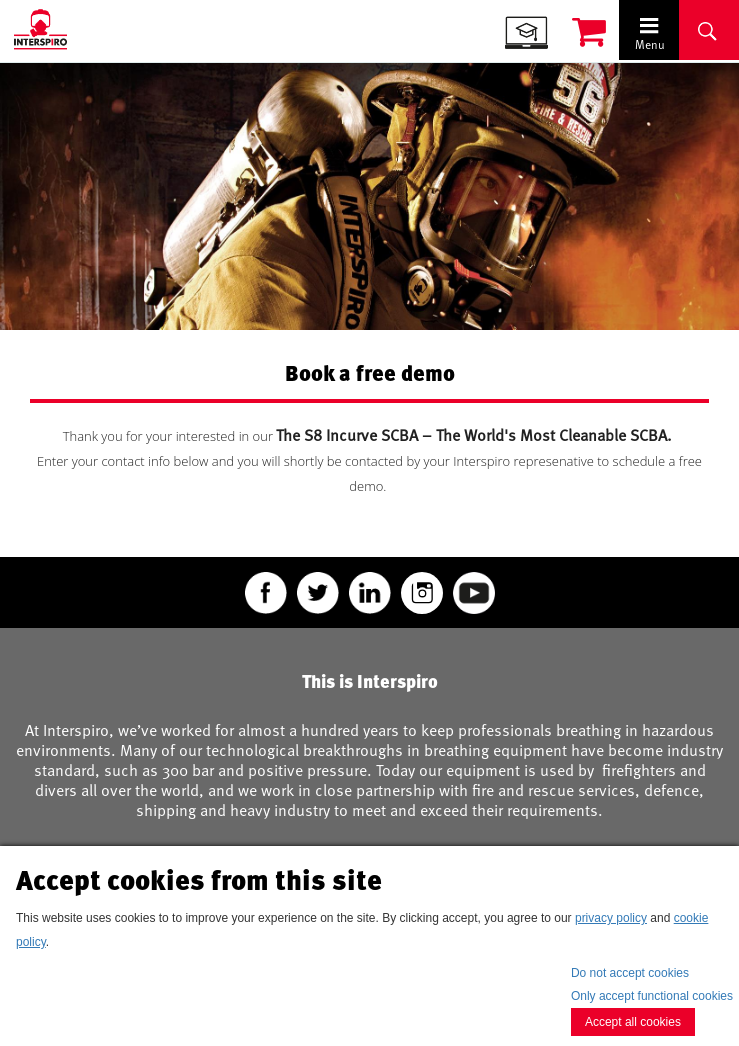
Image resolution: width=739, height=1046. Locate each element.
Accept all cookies (633, 1022)
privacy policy (611, 918)
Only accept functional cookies (652, 996)
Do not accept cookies (630, 973)
